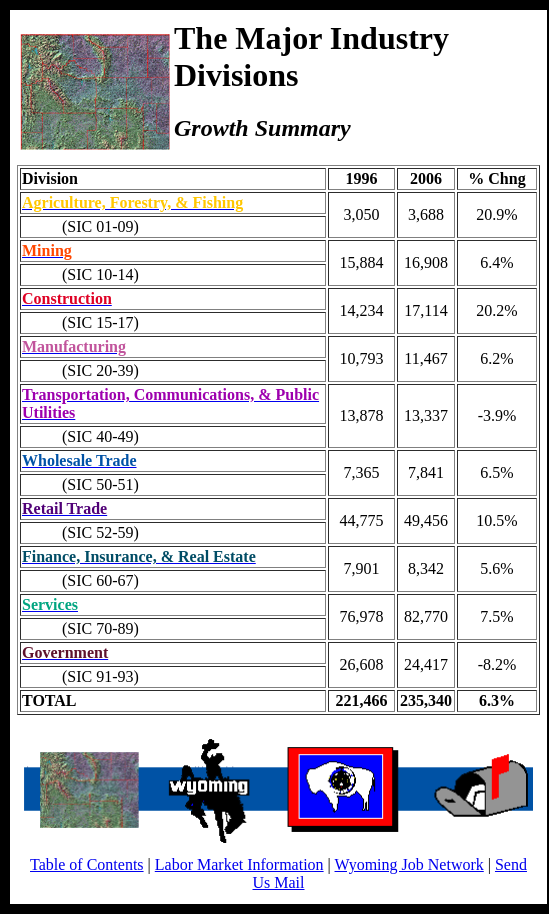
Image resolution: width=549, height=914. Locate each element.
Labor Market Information (239, 864)
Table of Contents (87, 864)
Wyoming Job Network (409, 864)
